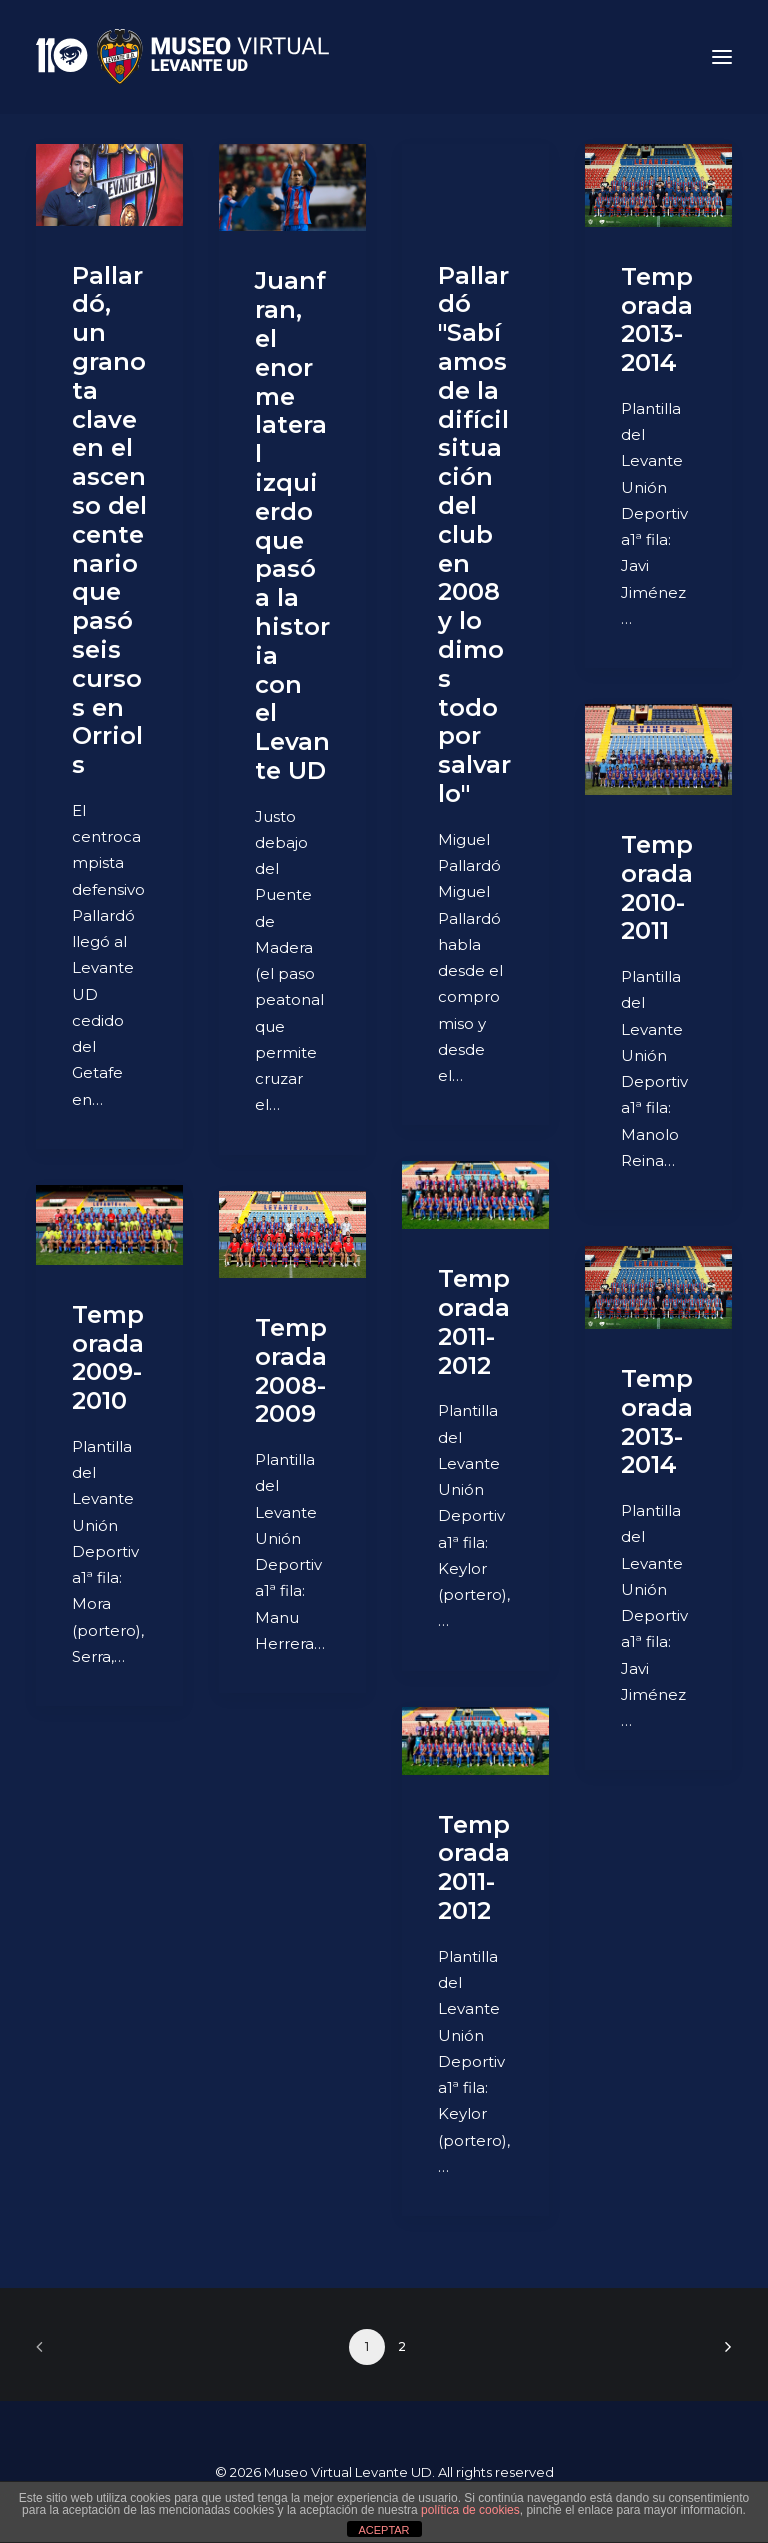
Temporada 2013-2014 (657, 319)
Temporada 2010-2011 (657, 887)
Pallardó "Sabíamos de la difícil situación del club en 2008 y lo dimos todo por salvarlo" (474, 534)
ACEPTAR (383, 2530)
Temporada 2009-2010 (108, 1357)
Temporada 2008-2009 (291, 1370)
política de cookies (470, 2510)
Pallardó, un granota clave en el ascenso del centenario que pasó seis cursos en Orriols (109, 520)
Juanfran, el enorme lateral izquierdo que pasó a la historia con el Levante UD (292, 525)
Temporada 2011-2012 (474, 1321)
